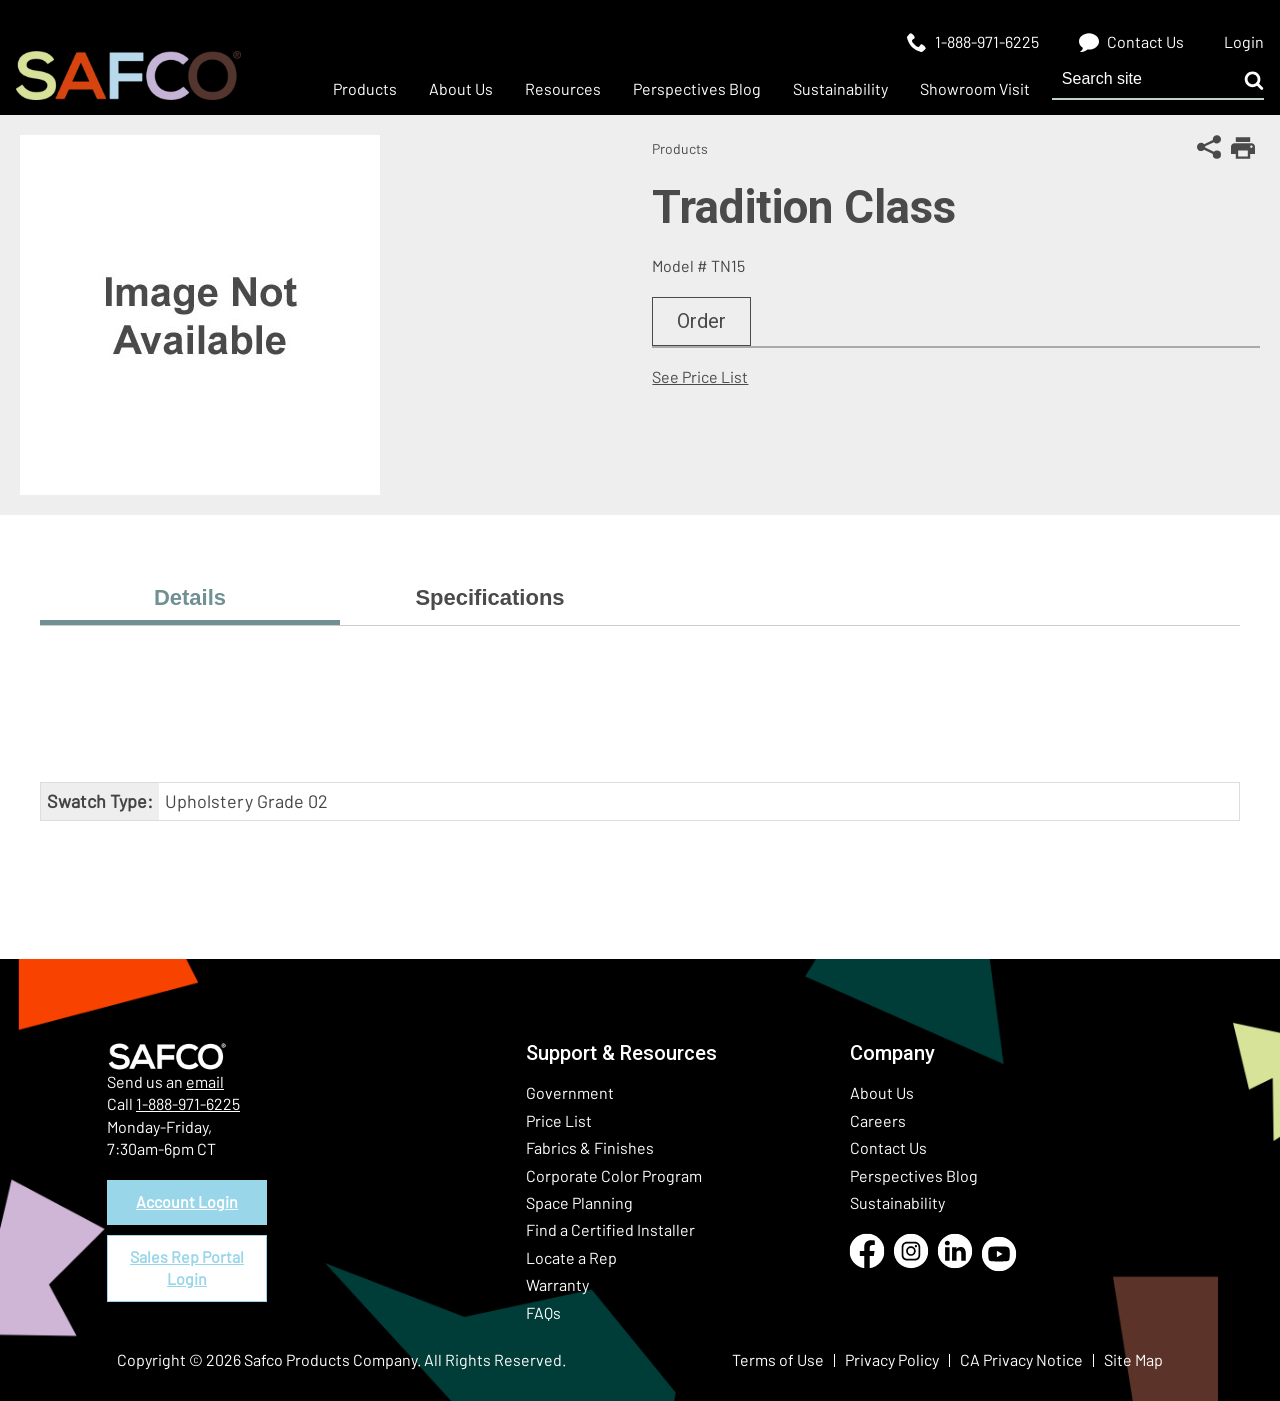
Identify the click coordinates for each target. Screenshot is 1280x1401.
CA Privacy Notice (1021, 1359)
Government (570, 1092)
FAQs (543, 1312)
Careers (878, 1120)
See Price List (700, 376)
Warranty (557, 1284)
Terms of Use (778, 1359)
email (205, 1081)
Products (680, 148)
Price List (559, 1120)
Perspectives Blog (914, 1175)
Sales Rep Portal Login (187, 1267)
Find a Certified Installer (610, 1229)
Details (190, 597)
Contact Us (888, 1147)
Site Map (1133, 1359)
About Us (882, 1092)
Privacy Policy (892, 1359)
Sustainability (897, 1202)
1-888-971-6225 (188, 1103)
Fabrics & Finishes (590, 1147)
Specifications (489, 597)
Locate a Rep (571, 1257)
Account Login (187, 1201)
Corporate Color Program (614, 1175)
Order (701, 321)
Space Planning (579, 1202)
